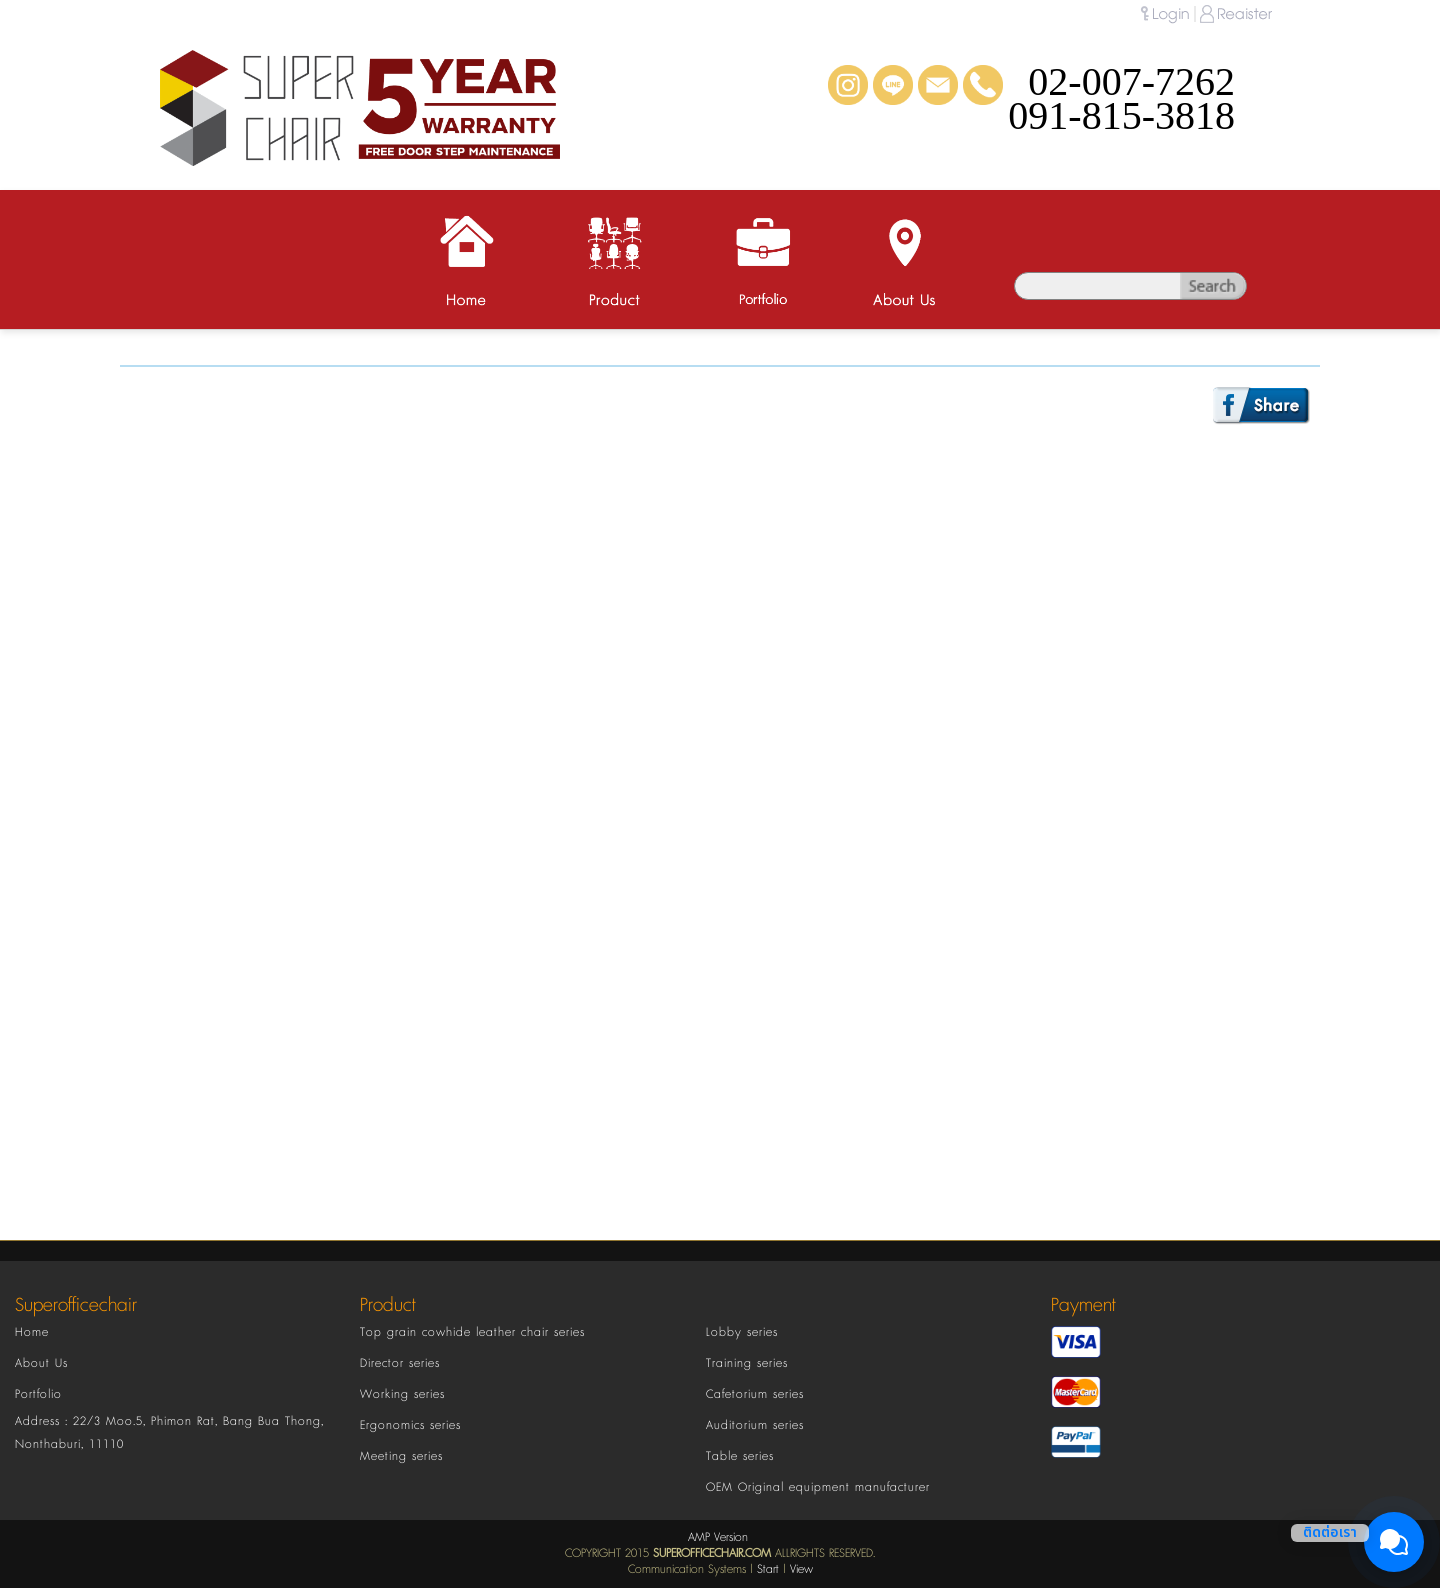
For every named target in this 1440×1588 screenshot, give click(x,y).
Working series (402, 1394)
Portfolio (38, 1394)
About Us (41, 1363)
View (801, 1569)
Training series (747, 1363)
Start (768, 1569)
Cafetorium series (755, 1394)
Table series (740, 1456)
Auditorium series (755, 1425)
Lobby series (742, 1332)
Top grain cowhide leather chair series (472, 1332)
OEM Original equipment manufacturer (818, 1487)
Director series (400, 1363)
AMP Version (718, 1537)
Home (32, 1332)
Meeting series (401, 1456)
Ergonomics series (410, 1425)
